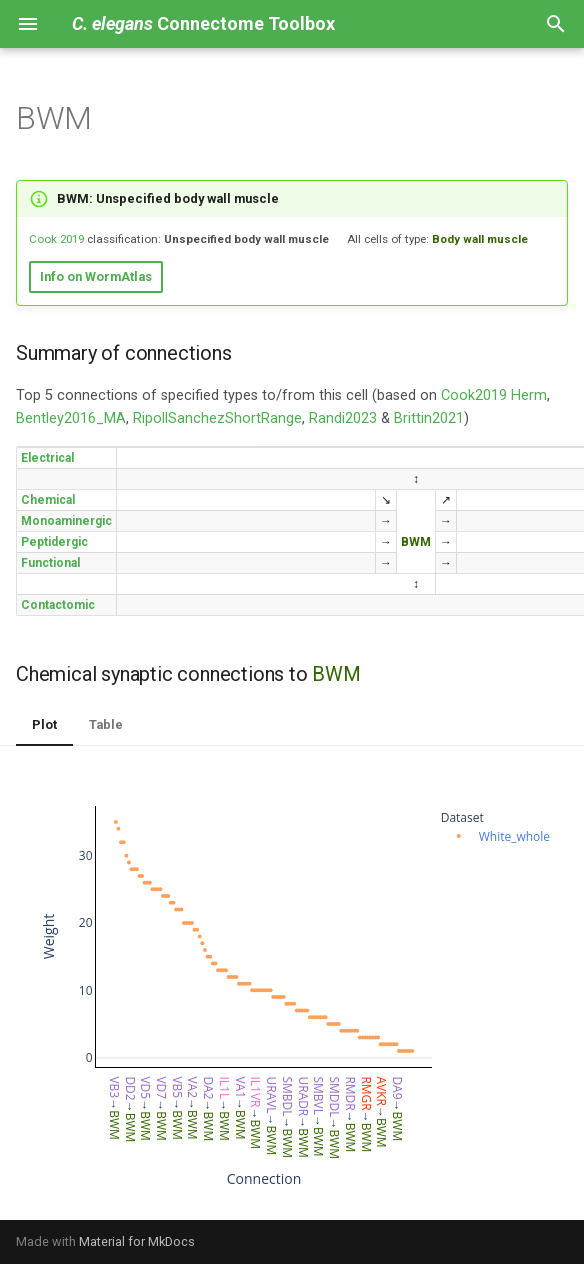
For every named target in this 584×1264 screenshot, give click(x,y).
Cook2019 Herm (494, 395)
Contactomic (58, 605)
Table (106, 724)
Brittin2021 (429, 418)
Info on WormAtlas (96, 276)
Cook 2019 (56, 239)
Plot (44, 724)
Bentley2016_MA (71, 418)
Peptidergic (54, 542)
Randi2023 (343, 418)
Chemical (48, 500)
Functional (50, 563)
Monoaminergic (66, 521)
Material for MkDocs (137, 1241)
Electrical (47, 458)
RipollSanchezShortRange (217, 418)
